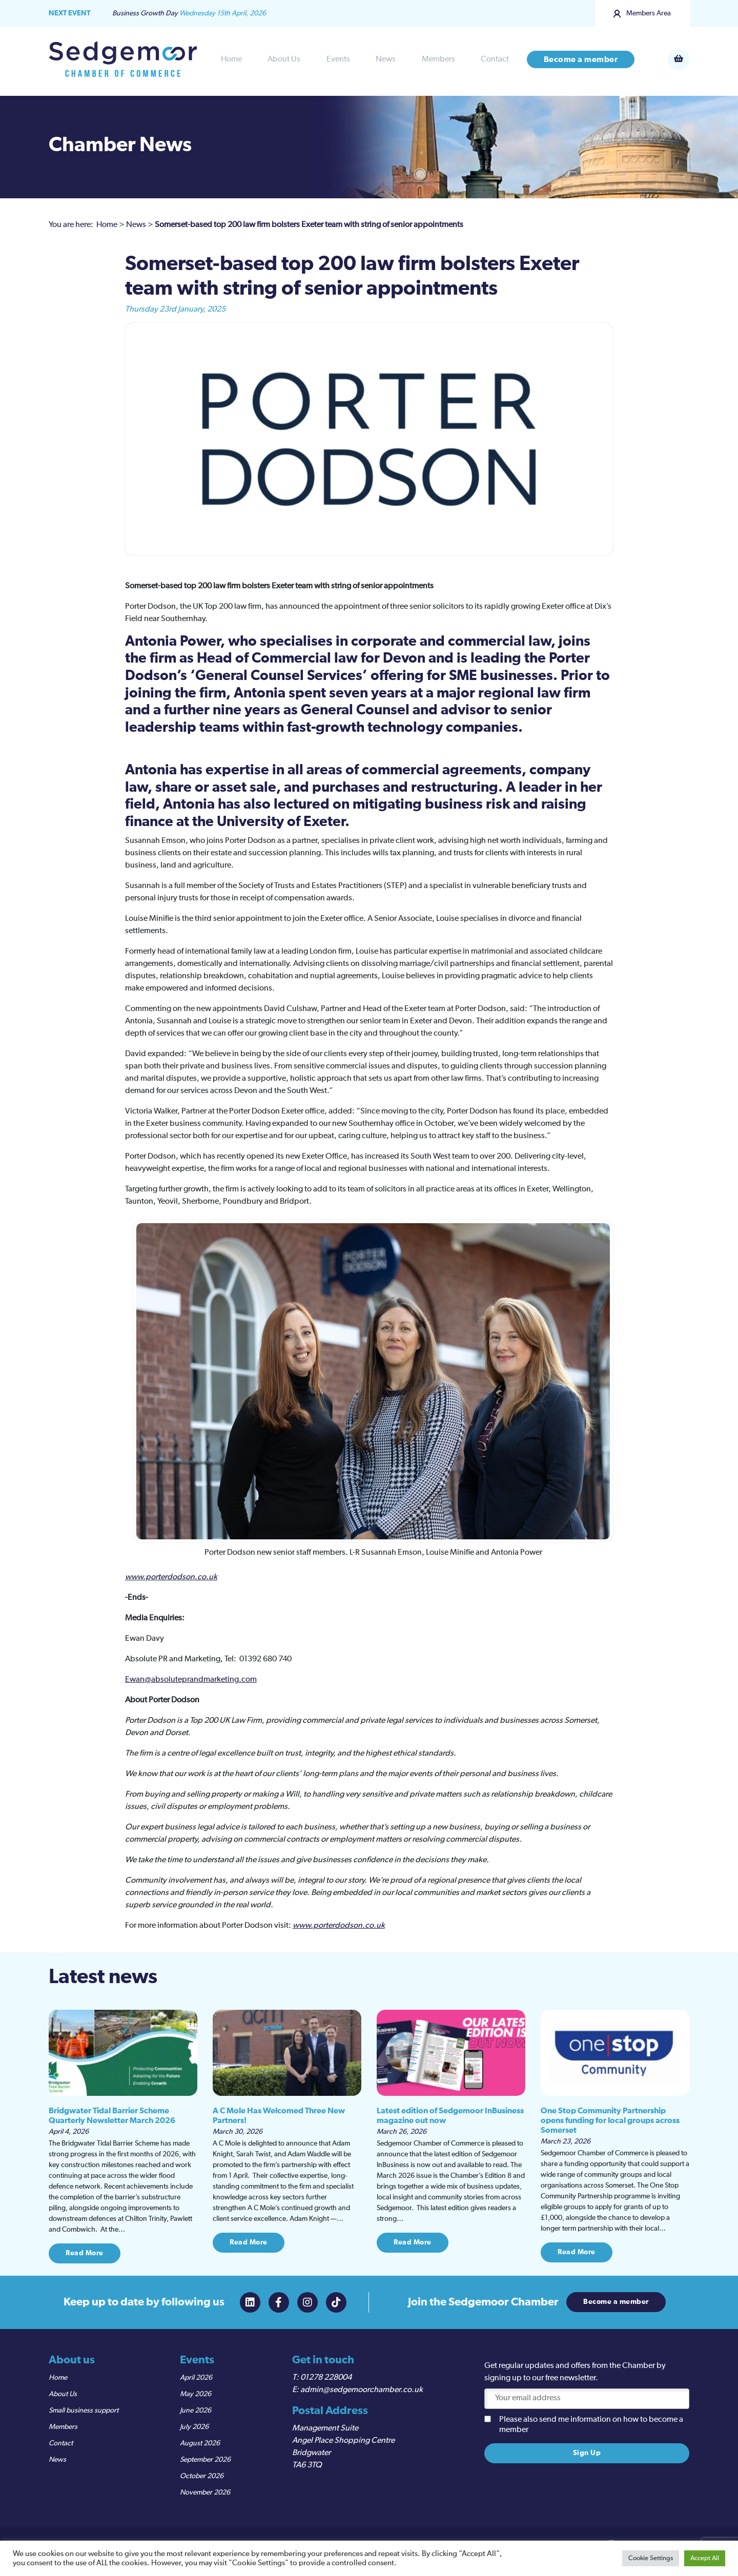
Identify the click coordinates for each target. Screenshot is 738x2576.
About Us (284, 59)
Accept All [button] (704, 2558)
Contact (495, 59)
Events (338, 59)
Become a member (581, 59)
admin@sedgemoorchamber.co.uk (361, 2390)
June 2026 (195, 2410)
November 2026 (205, 2492)
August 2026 (200, 2443)
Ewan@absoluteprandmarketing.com (191, 1680)
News (386, 59)
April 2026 (196, 2377)
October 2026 (201, 2476)
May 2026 (195, 2394)
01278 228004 (326, 2378)
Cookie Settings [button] (650, 2558)
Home (231, 59)
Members (438, 59)
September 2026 (205, 2459)
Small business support (83, 2410)
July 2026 (194, 2426)
